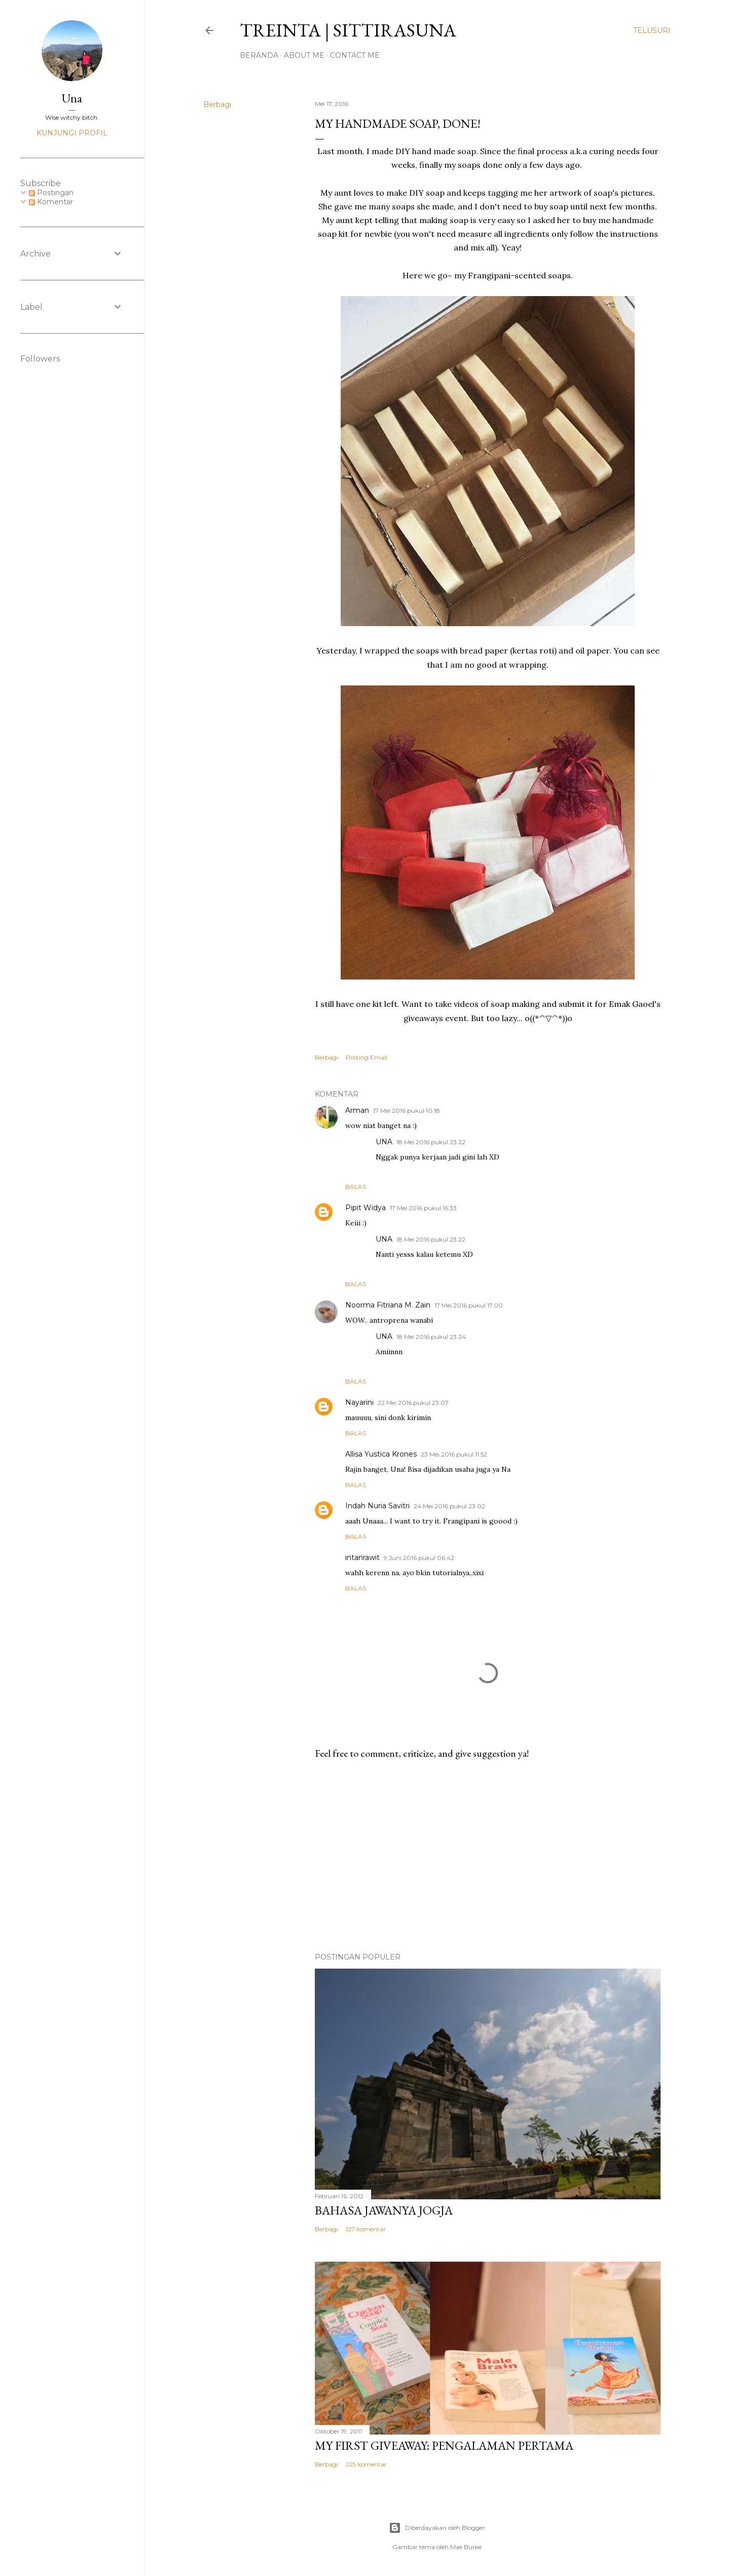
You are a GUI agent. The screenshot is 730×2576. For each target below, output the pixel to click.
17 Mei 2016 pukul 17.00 (468, 1305)
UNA (384, 1141)
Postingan (51, 192)
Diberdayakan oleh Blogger (437, 2528)
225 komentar (366, 2464)
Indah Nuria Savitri (377, 1505)
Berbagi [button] (217, 104)
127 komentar (366, 2229)
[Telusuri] (652, 30)
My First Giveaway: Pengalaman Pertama (444, 2445)
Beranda (259, 55)
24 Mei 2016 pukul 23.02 (449, 1506)
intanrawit (362, 1557)
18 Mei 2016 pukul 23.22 (430, 1142)
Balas (355, 1186)
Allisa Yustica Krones (381, 1454)
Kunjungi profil (71, 132)
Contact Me (355, 55)
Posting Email (366, 1057)
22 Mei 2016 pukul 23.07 (413, 1402)
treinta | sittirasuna (348, 30)
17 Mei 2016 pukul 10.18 (406, 1110)
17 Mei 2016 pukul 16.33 (423, 1208)
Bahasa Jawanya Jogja (384, 2210)
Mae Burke (466, 2547)
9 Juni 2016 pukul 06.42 (419, 1558)
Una (72, 98)
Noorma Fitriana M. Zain (387, 1305)
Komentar (51, 201)
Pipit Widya (365, 1207)
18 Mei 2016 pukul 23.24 (431, 1336)
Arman (357, 1110)
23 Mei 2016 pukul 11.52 (454, 1454)
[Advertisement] (488, 1856)
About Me (304, 55)
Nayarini (359, 1402)
